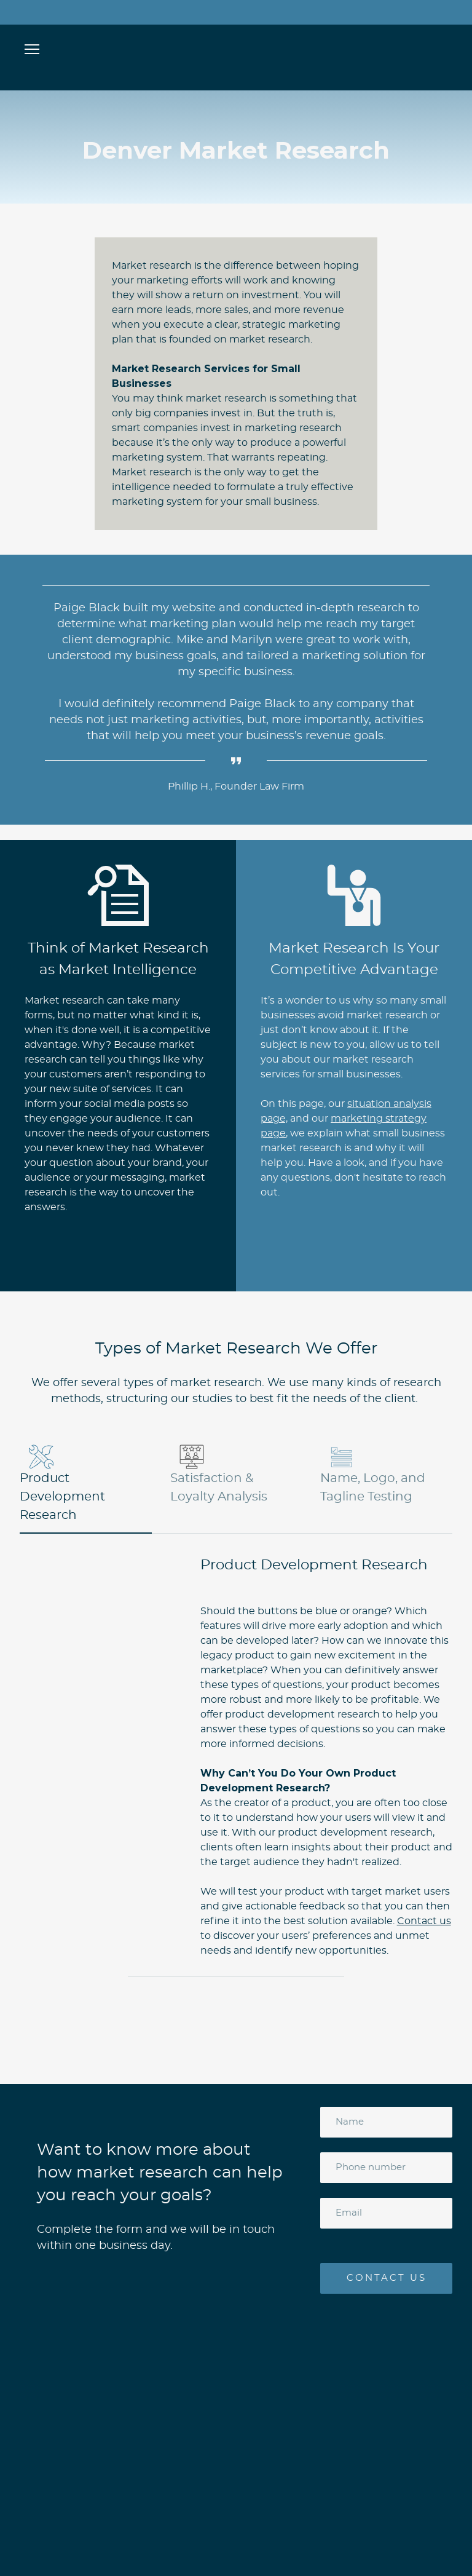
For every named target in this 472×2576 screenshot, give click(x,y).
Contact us (424, 1921)
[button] (86, 1484)
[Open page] (236, 48)
